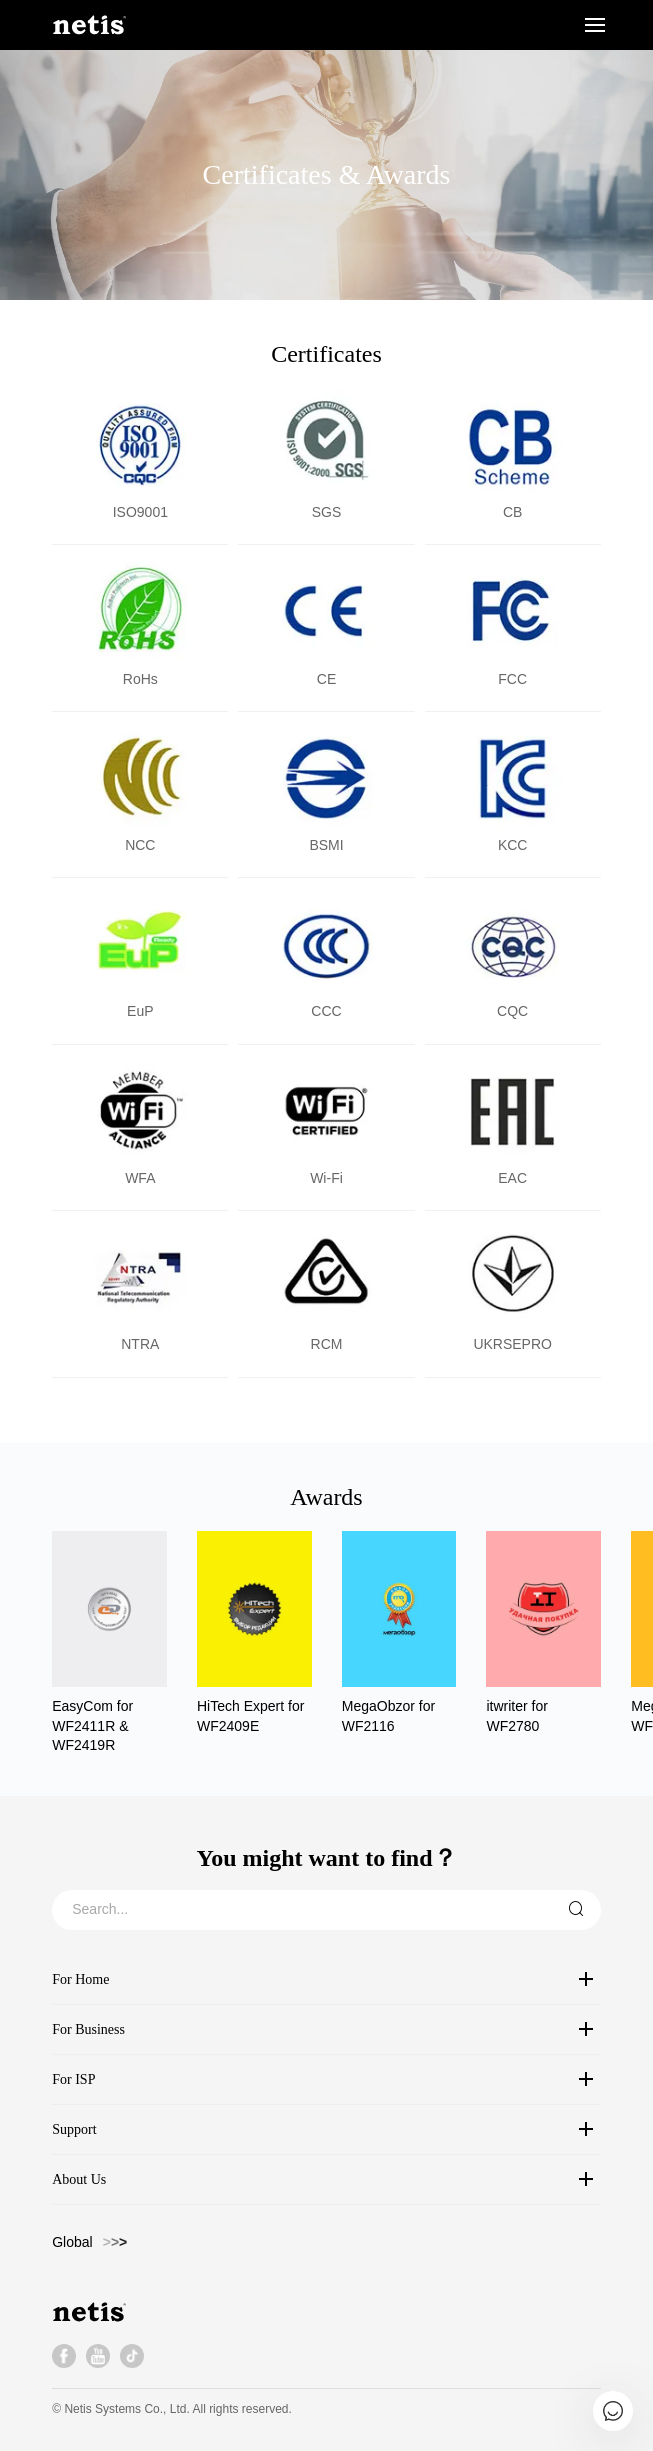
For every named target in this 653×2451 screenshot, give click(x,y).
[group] (109, 1643)
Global (72, 2242)
